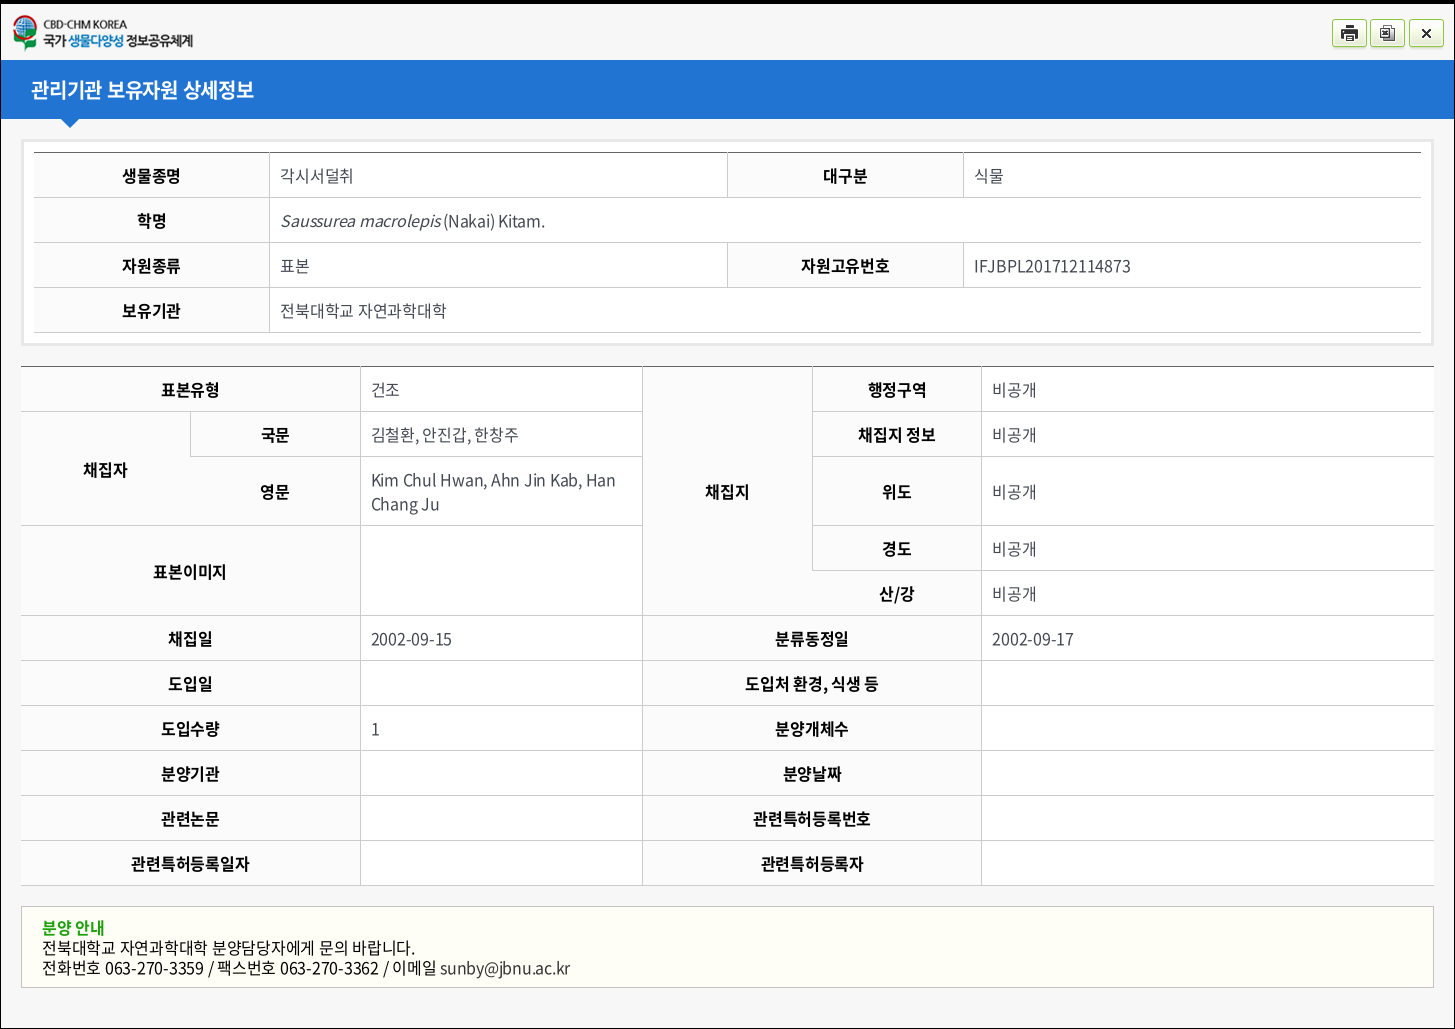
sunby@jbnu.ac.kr (505, 967)
